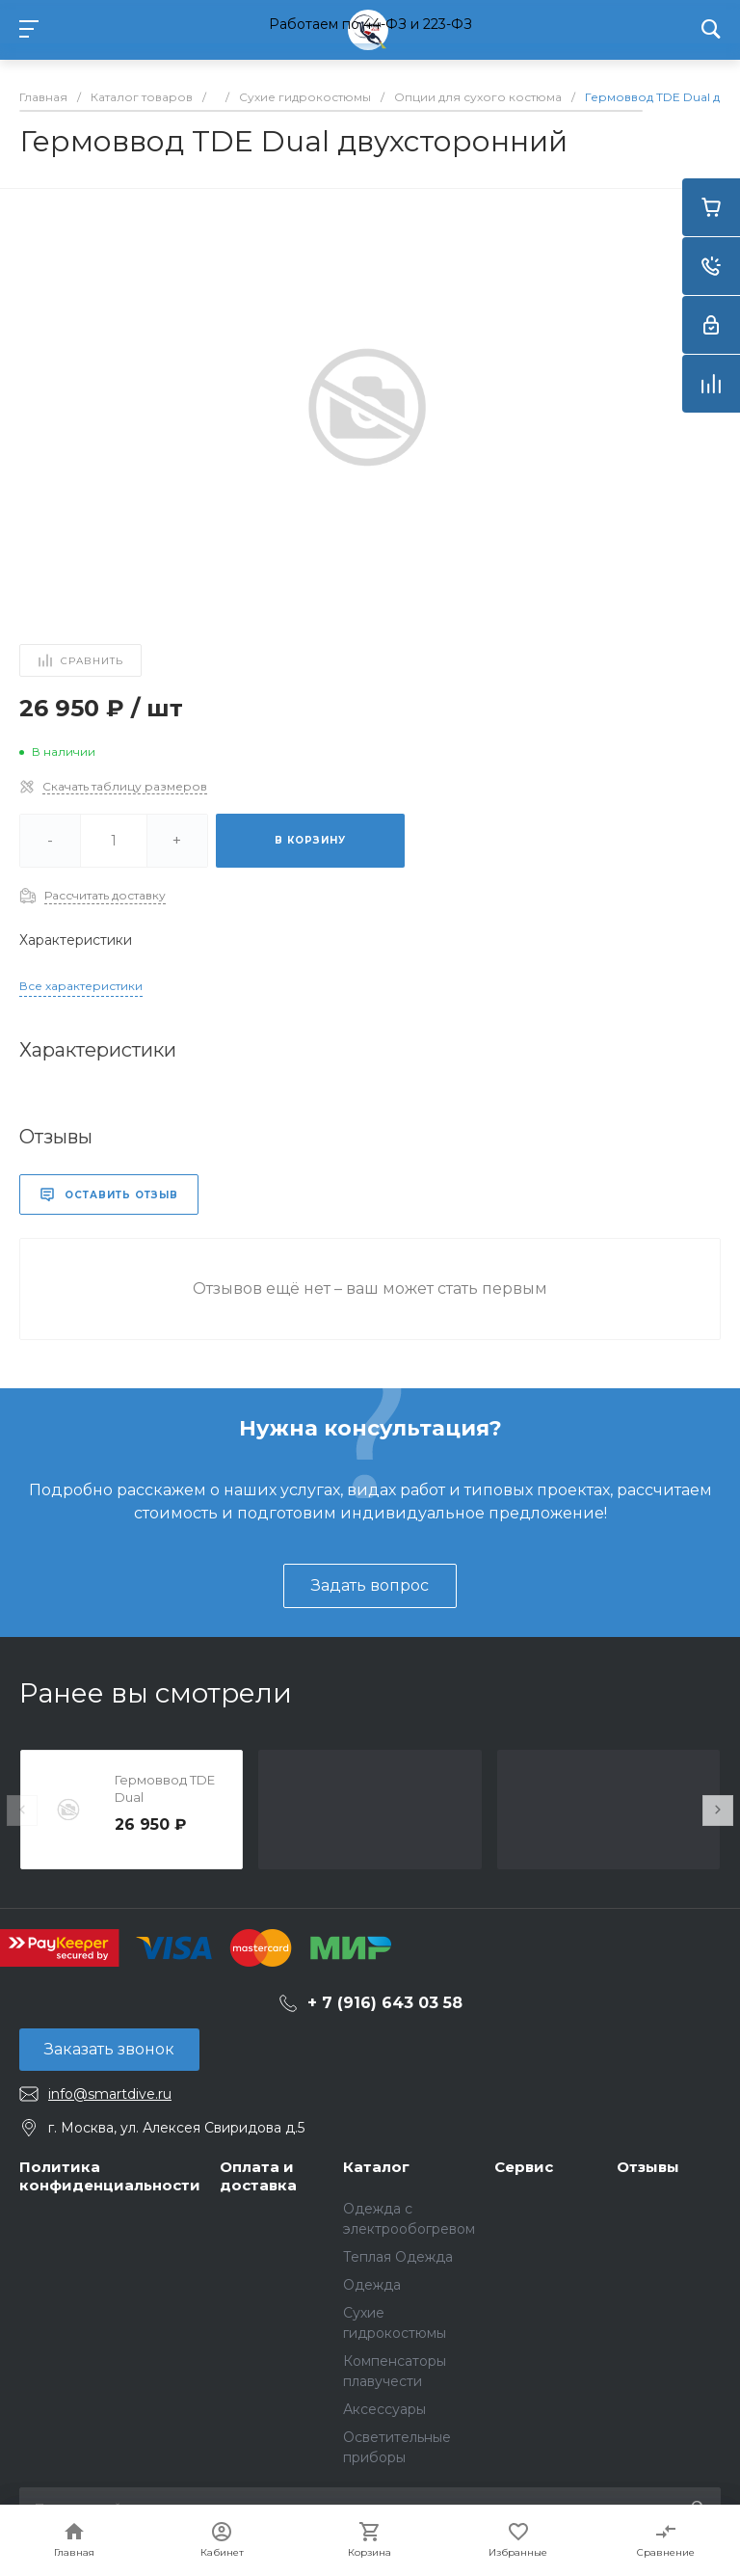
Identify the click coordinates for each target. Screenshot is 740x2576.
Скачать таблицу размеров (124, 786)
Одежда (372, 2285)
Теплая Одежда (398, 2257)
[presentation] (22, 1810)
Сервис (523, 2167)
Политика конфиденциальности (109, 2176)
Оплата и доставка (258, 2176)
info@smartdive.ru (110, 2094)
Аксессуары (384, 2409)
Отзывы (648, 2167)
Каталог (376, 2167)
